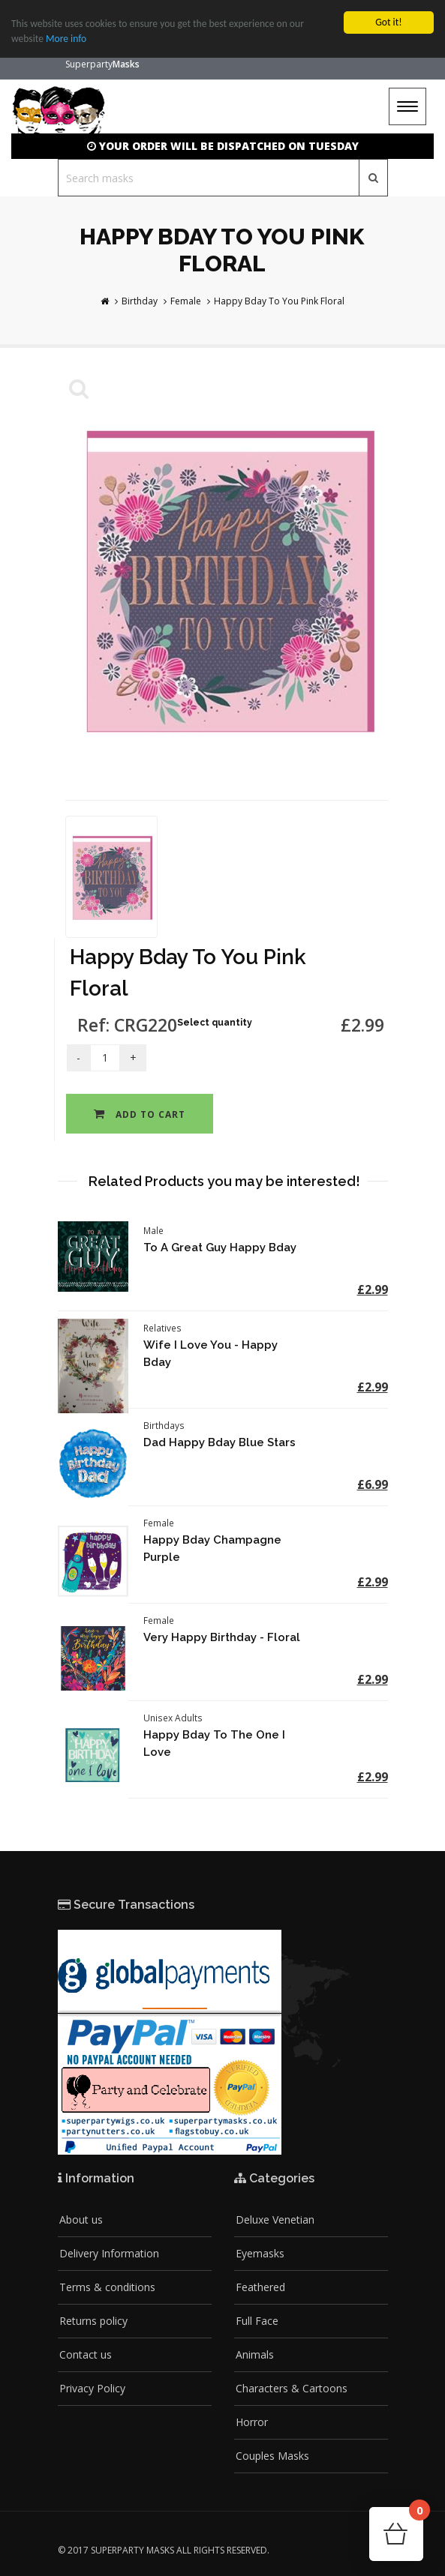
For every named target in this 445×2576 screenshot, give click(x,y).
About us (81, 2219)
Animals (255, 2354)
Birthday (140, 301)
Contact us (85, 2354)
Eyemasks (260, 2253)
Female (185, 301)
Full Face (257, 2321)
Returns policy (93, 2321)
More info (66, 38)
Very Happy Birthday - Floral (221, 1637)
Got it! (388, 22)
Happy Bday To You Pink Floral (279, 301)
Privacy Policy (92, 2388)
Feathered (260, 2287)
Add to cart (139, 1114)
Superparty (102, 64)
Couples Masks (272, 2456)
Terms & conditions (107, 2287)
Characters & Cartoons (291, 2388)
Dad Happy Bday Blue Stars (219, 1442)
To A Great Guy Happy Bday (219, 1247)
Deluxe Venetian (275, 2219)
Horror (252, 2422)
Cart (415, 2515)
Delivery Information (109, 2253)
